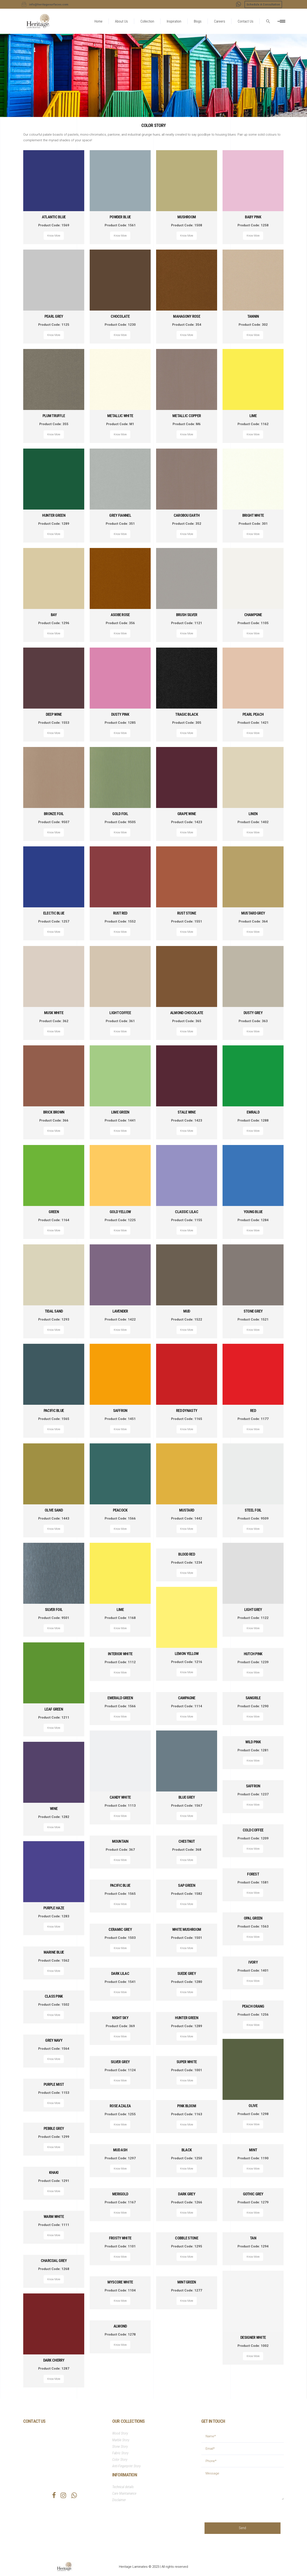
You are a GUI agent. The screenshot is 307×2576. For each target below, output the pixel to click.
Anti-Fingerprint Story (126, 2466)
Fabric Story (120, 2453)
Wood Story (120, 2433)
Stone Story (120, 2446)
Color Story (119, 2460)
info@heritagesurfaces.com (52, 2460)
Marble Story (120, 2440)
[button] (268, 31)
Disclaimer (119, 2500)
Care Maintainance (124, 2493)
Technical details (123, 2487)
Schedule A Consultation (263, 4)
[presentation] (238, 2508)
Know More (53, 235)
